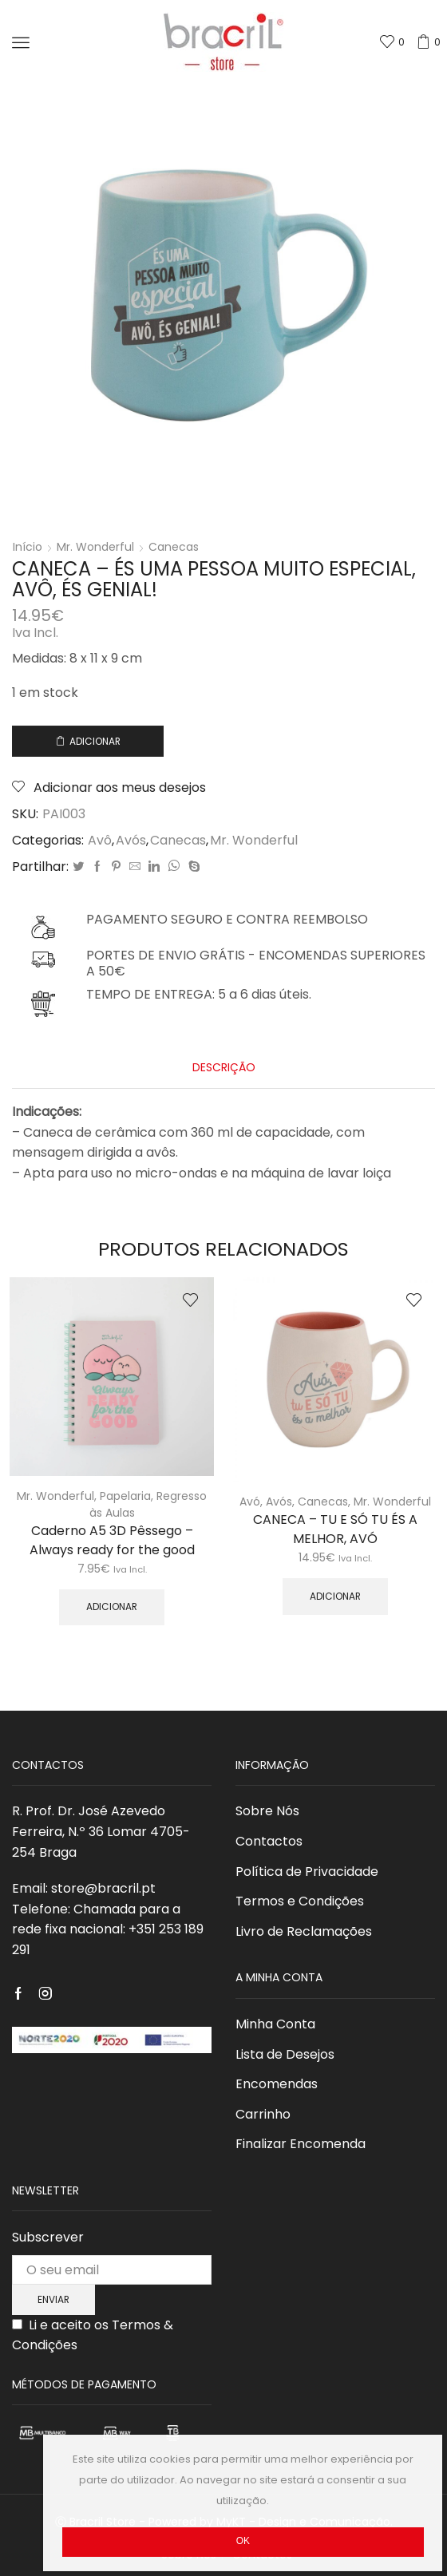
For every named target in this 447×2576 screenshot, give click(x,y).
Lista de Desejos (284, 2054)
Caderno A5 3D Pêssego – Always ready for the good (112, 1540)
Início (27, 547)
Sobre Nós (267, 1811)
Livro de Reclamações (303, 1931)
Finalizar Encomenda (300, 2144)
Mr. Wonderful (95, 547)
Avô (100, 840)
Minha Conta (275, 2024)
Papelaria (125, 1496)
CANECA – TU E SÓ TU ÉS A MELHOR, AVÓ (335, 1529)
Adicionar (95, 741)
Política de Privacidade (306, 1871)
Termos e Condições (299, 1901)
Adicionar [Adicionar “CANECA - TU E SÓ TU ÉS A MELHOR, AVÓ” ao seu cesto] (335, 1596)
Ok (243, 2540)
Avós (131, 840)
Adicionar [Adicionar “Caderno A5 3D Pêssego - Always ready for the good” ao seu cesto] (111, 1607)
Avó (249, 1502)
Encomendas (276, 2084)
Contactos (269, 1841)
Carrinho (263, 2114)
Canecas (173, 547)
